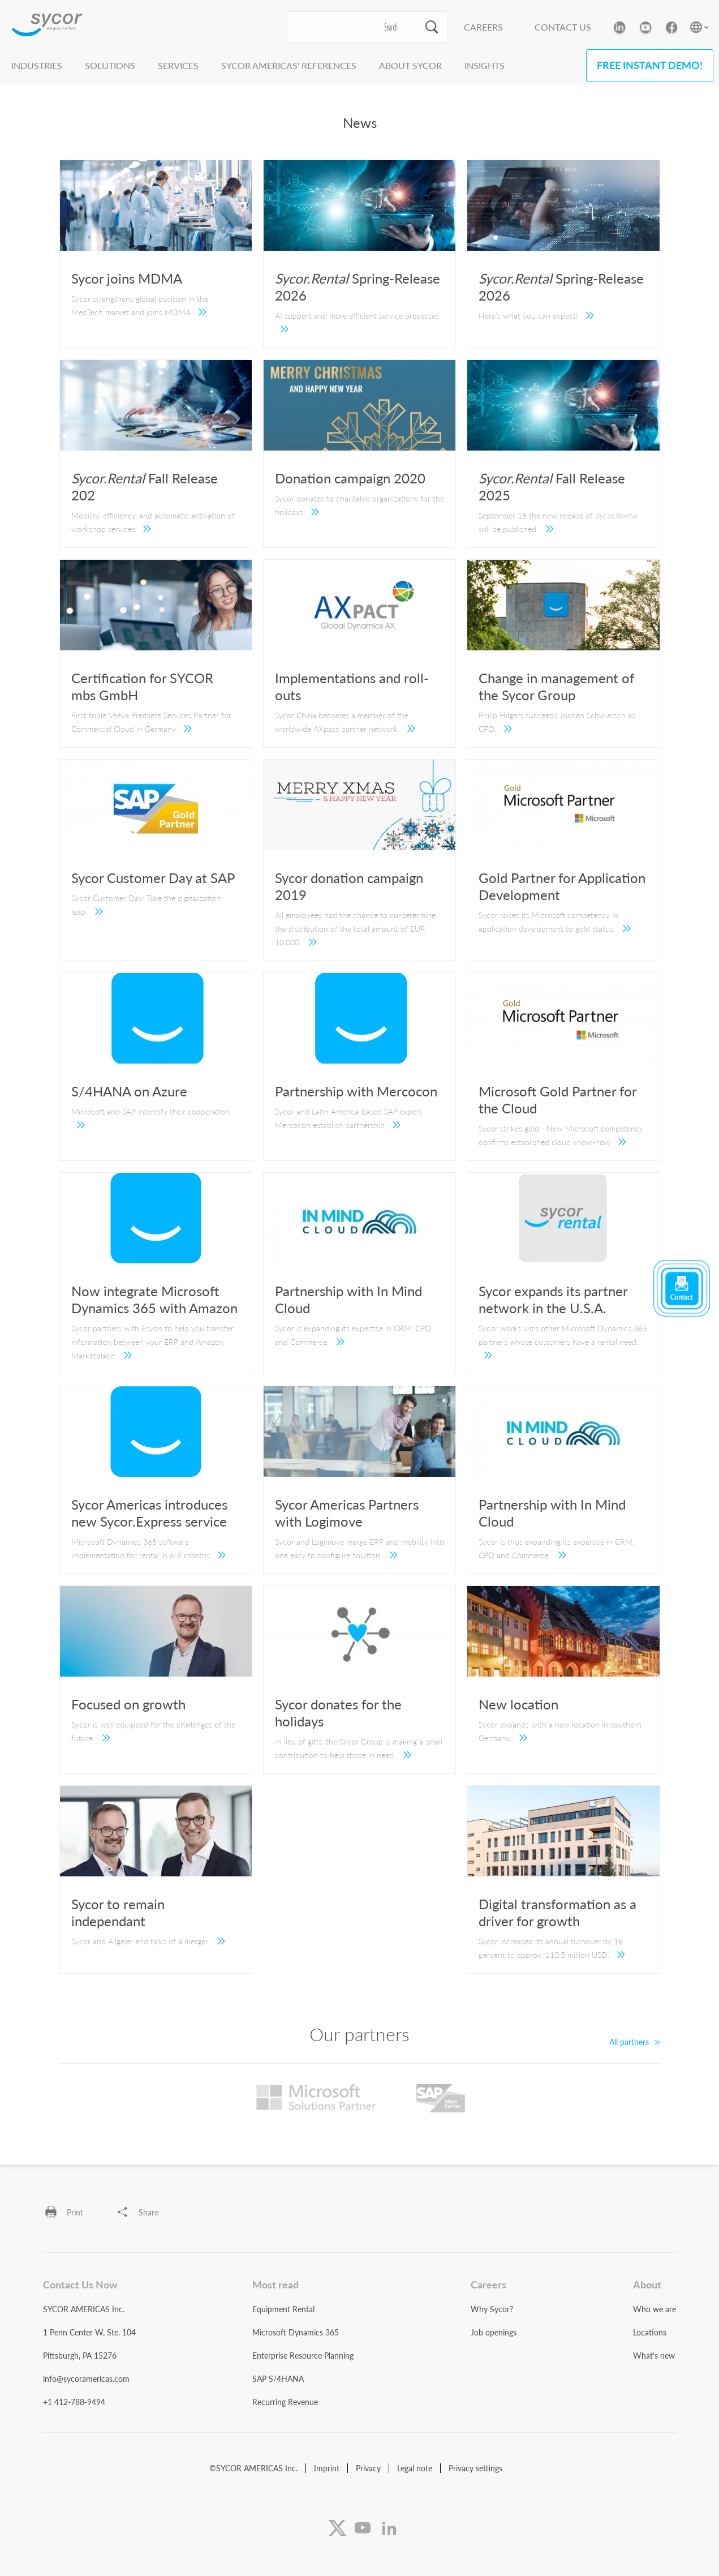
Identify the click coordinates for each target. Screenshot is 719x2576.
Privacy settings (475, 2468)
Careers (483, 27)
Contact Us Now (80, 2284)
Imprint (326, 2468)
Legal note (414, 2468)
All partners (634, 2042)
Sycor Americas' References (288, 65)
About (647, 2284)
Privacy (368, 2468)
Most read (275, 2284)
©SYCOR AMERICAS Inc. (253, 2468)
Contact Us (563, 27)
